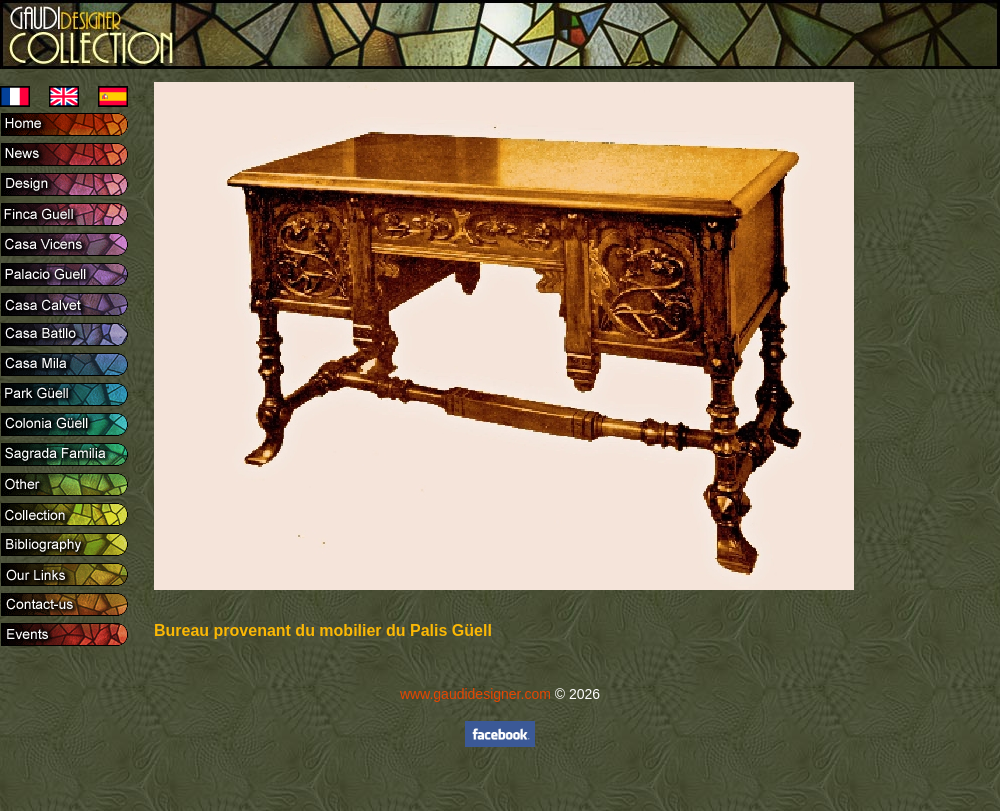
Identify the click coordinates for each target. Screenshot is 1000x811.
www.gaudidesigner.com (475, 694)
